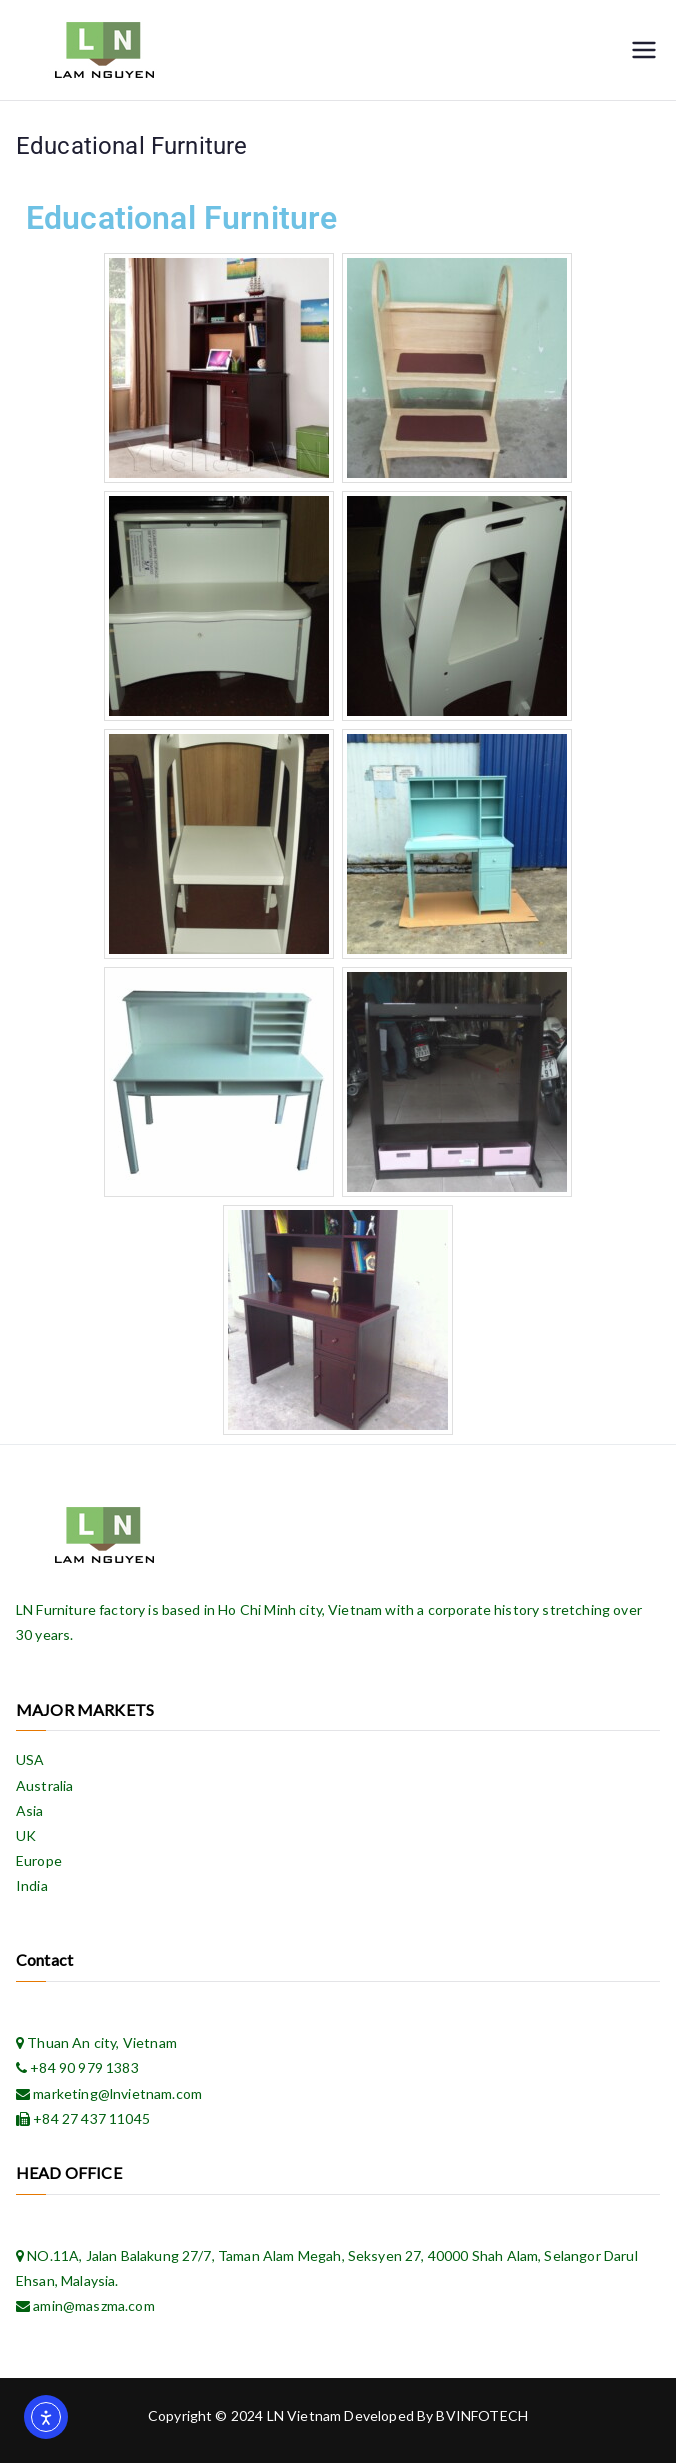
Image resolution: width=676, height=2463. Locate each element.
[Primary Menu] (644, 50)
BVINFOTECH (482, 2415)
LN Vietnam (304, 2415)
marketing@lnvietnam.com (116, 2093)
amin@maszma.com (92, 2305)
